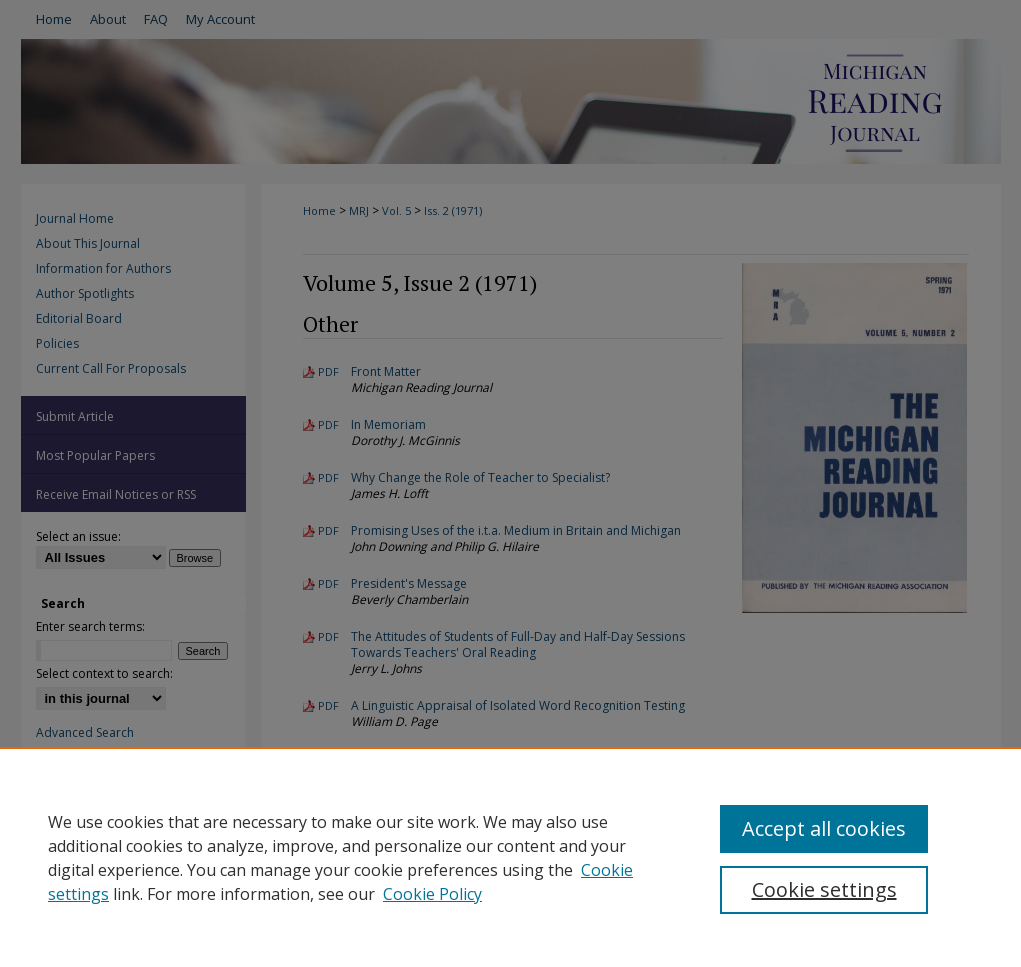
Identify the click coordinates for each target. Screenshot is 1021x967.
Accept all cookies (824, 828)
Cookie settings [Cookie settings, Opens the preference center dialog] (824, 889)
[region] (510, 857)
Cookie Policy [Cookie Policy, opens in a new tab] (432, 894)
